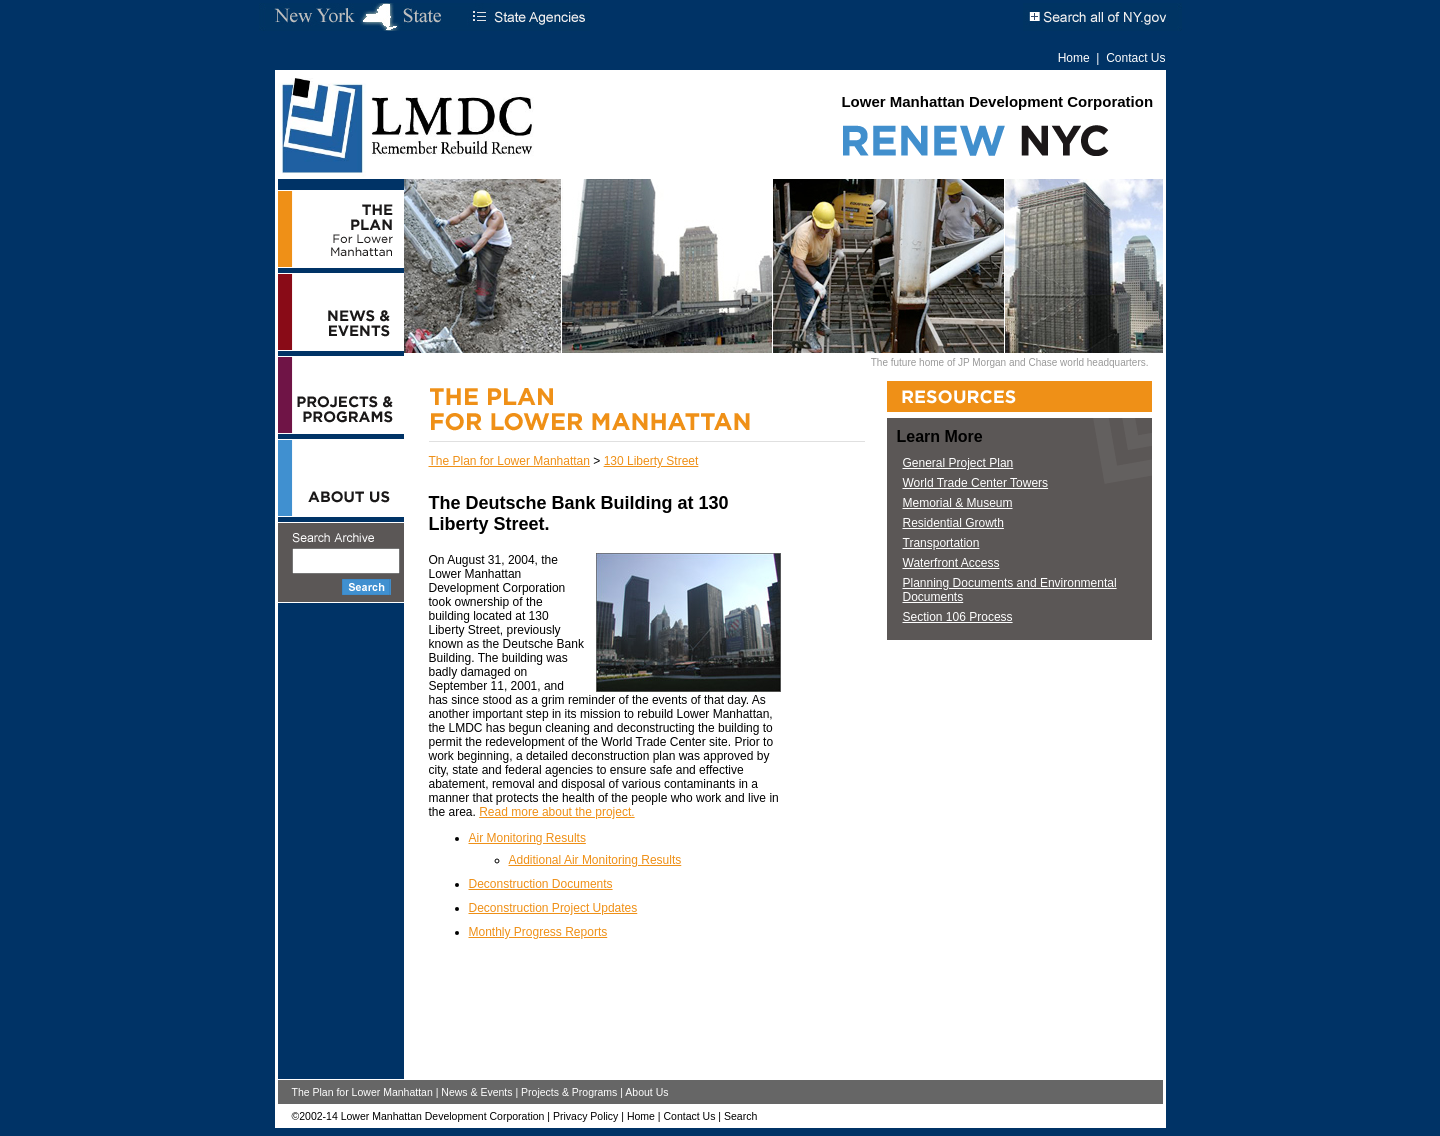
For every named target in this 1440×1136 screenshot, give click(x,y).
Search (740, 1116)
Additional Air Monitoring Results (595, 860)
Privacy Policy (585, 1116)
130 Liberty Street (651, 461)
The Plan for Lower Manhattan (509, 461)
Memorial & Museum (958, 503)
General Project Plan (958, 463)
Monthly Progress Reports (538, 932)
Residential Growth (953, 523)
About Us (646, 1092)
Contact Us (1135, 58)
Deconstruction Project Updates (553, 908)
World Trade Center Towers (976, 483)
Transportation (941, 543)
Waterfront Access (951, 563)
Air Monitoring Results (527, 838)
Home (1074, 58)
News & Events (476, 1092)
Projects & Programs (569, 1092)
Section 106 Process (958, 617)
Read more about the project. (556, 812)
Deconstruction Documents (541, 884)
